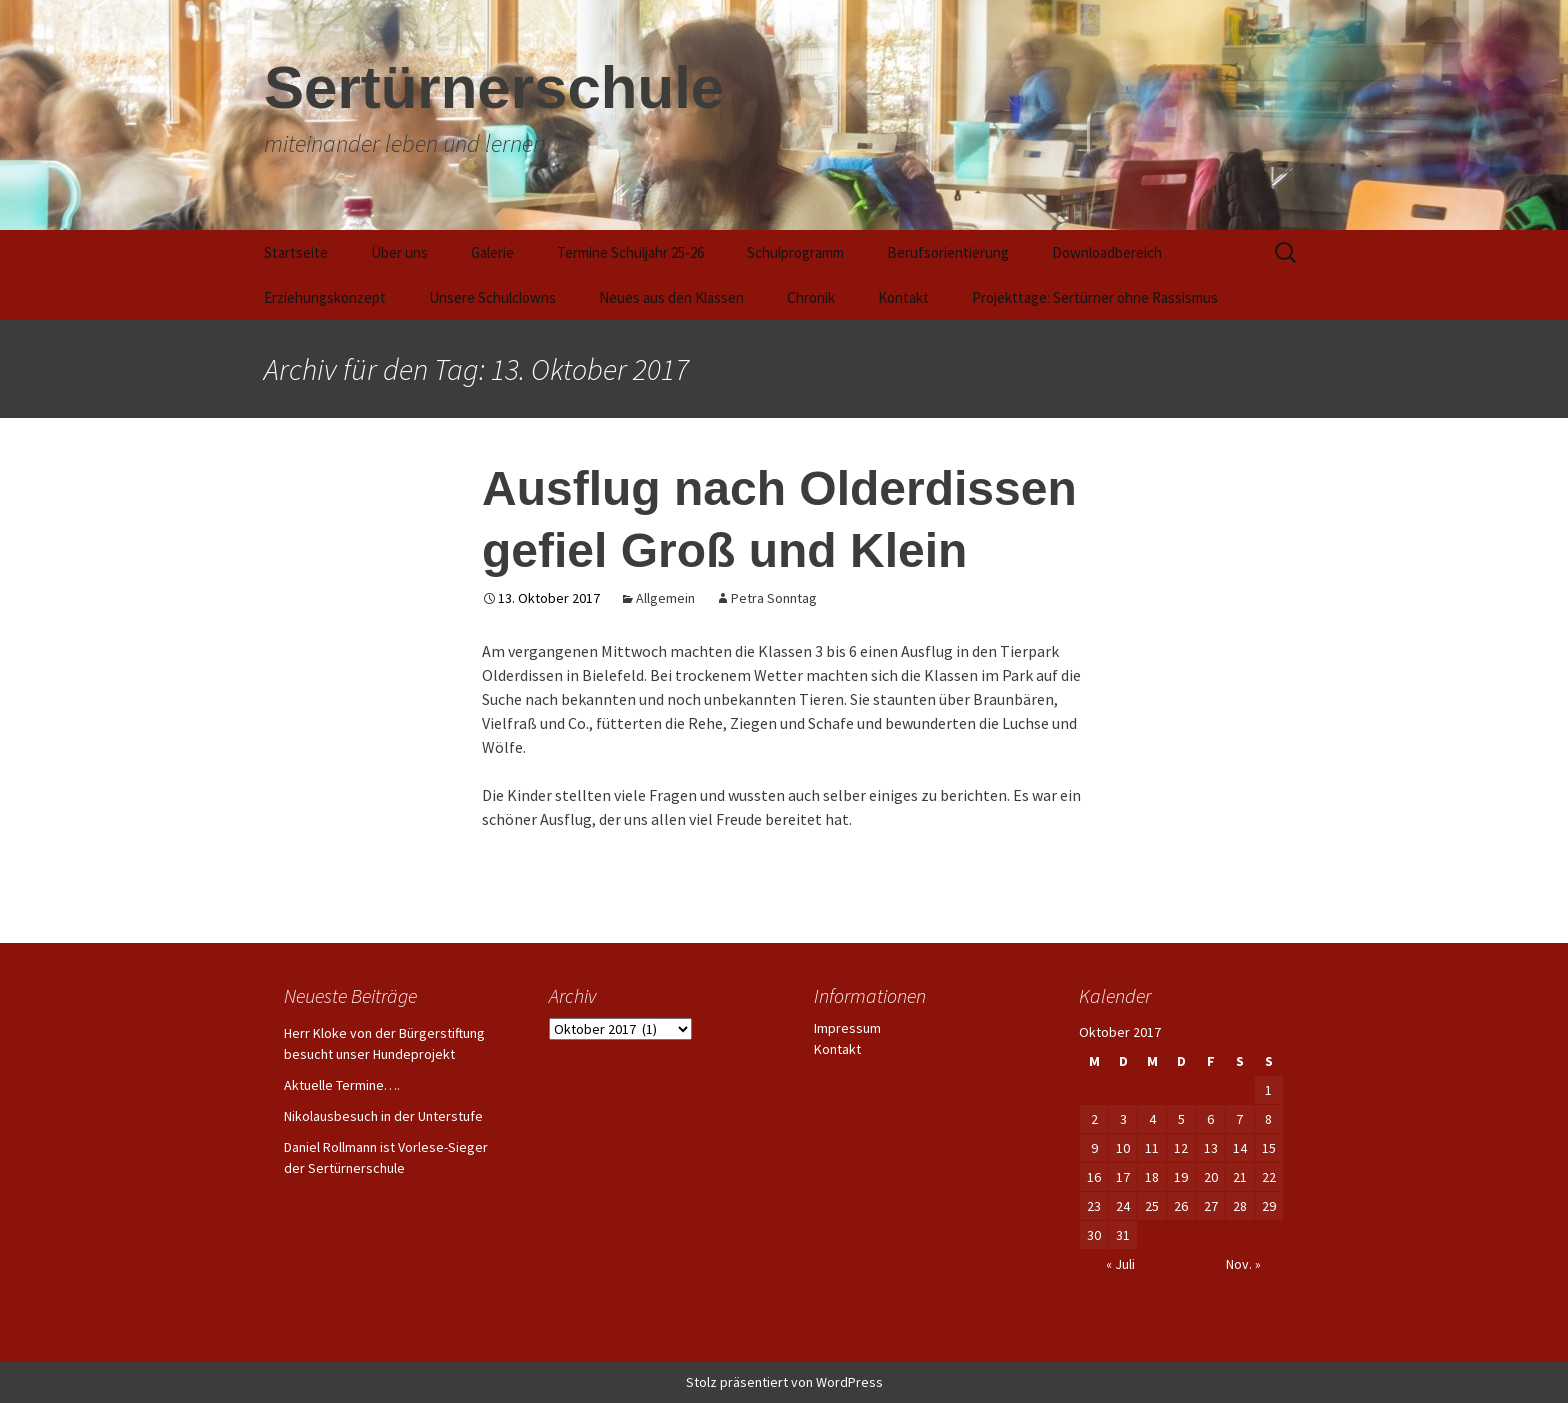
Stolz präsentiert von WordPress (784, 1382)
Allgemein (665, 598)
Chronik (811, 297)
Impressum (847, 1028)
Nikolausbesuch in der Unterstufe (383, 1116)
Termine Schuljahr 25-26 (630, 252)
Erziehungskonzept (325, 297)
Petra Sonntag (774, 598)
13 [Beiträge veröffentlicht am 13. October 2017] (1211, 1148)
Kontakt (903, 297)
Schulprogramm (795, 252)
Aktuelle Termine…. (342, 1085)
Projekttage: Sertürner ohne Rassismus (1095, 297)
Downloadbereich (1107, 252)
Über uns (399, 252)
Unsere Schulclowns (492, 297)
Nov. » (1243, 1264)
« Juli (1120, 1264)
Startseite (296, 252)
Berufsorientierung (948, 252)
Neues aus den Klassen (671, 297)
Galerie (492, 252)
